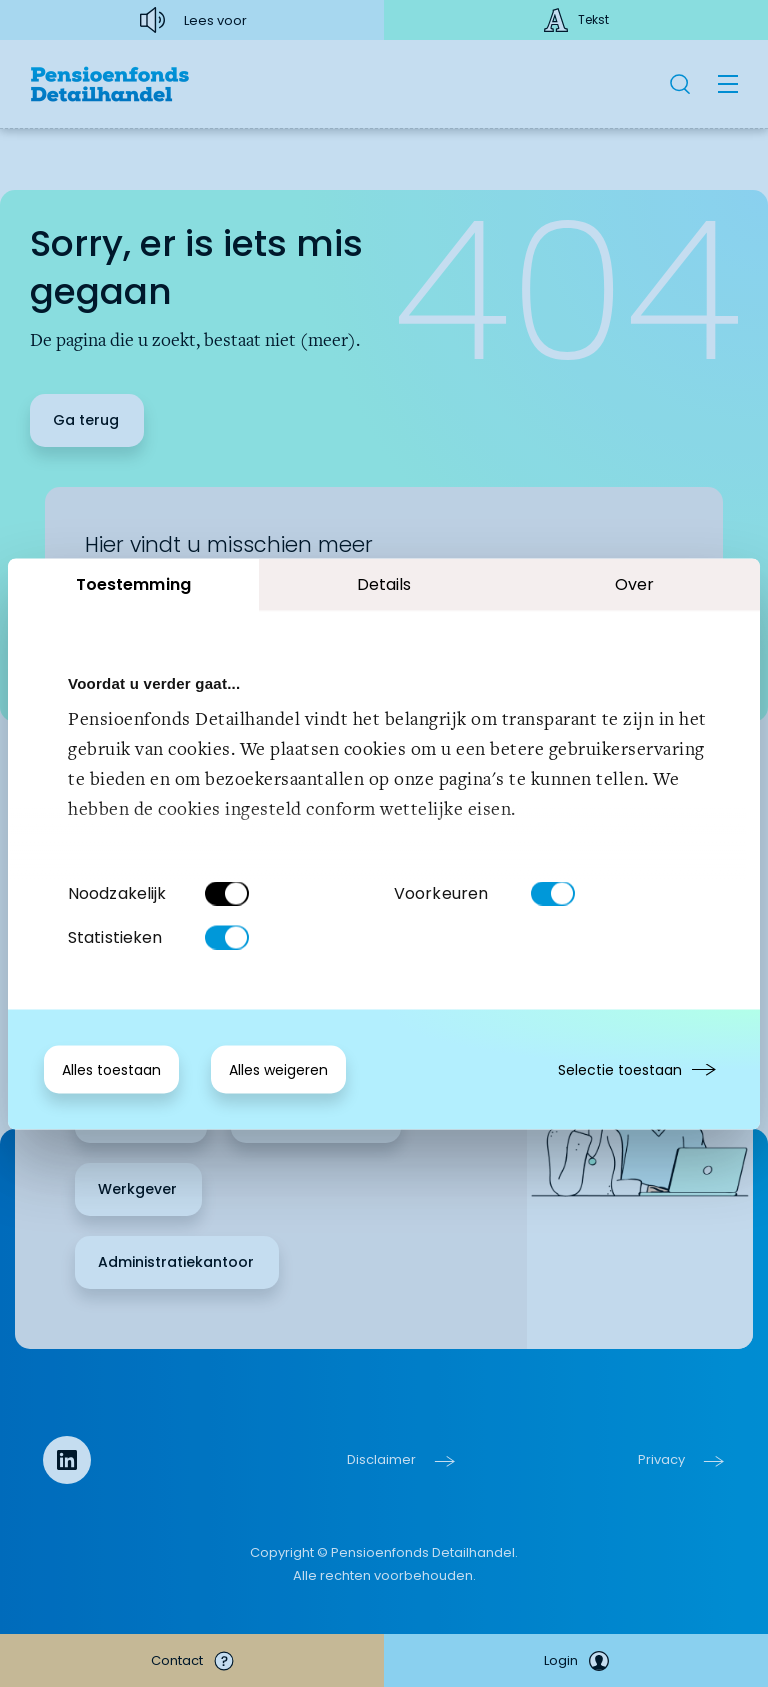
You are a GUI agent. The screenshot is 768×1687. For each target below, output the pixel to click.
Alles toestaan (111, 1069)
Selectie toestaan (620, 1069)
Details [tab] (384, 583)
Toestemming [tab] (133, 583)
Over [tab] (634, 583)
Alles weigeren (278, 1069)
